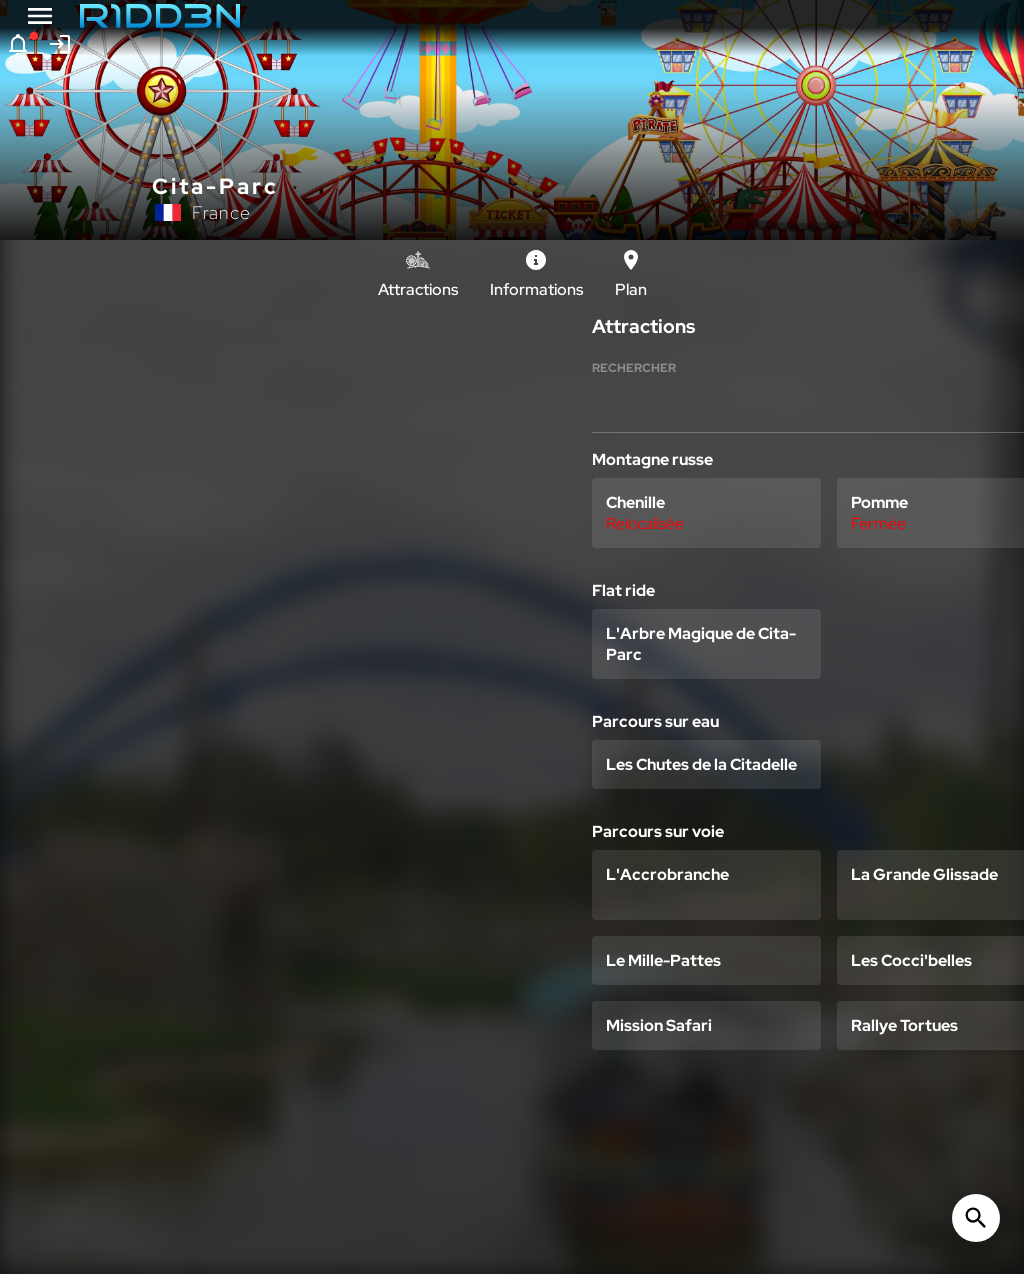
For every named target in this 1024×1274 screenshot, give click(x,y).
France (221, 212)
